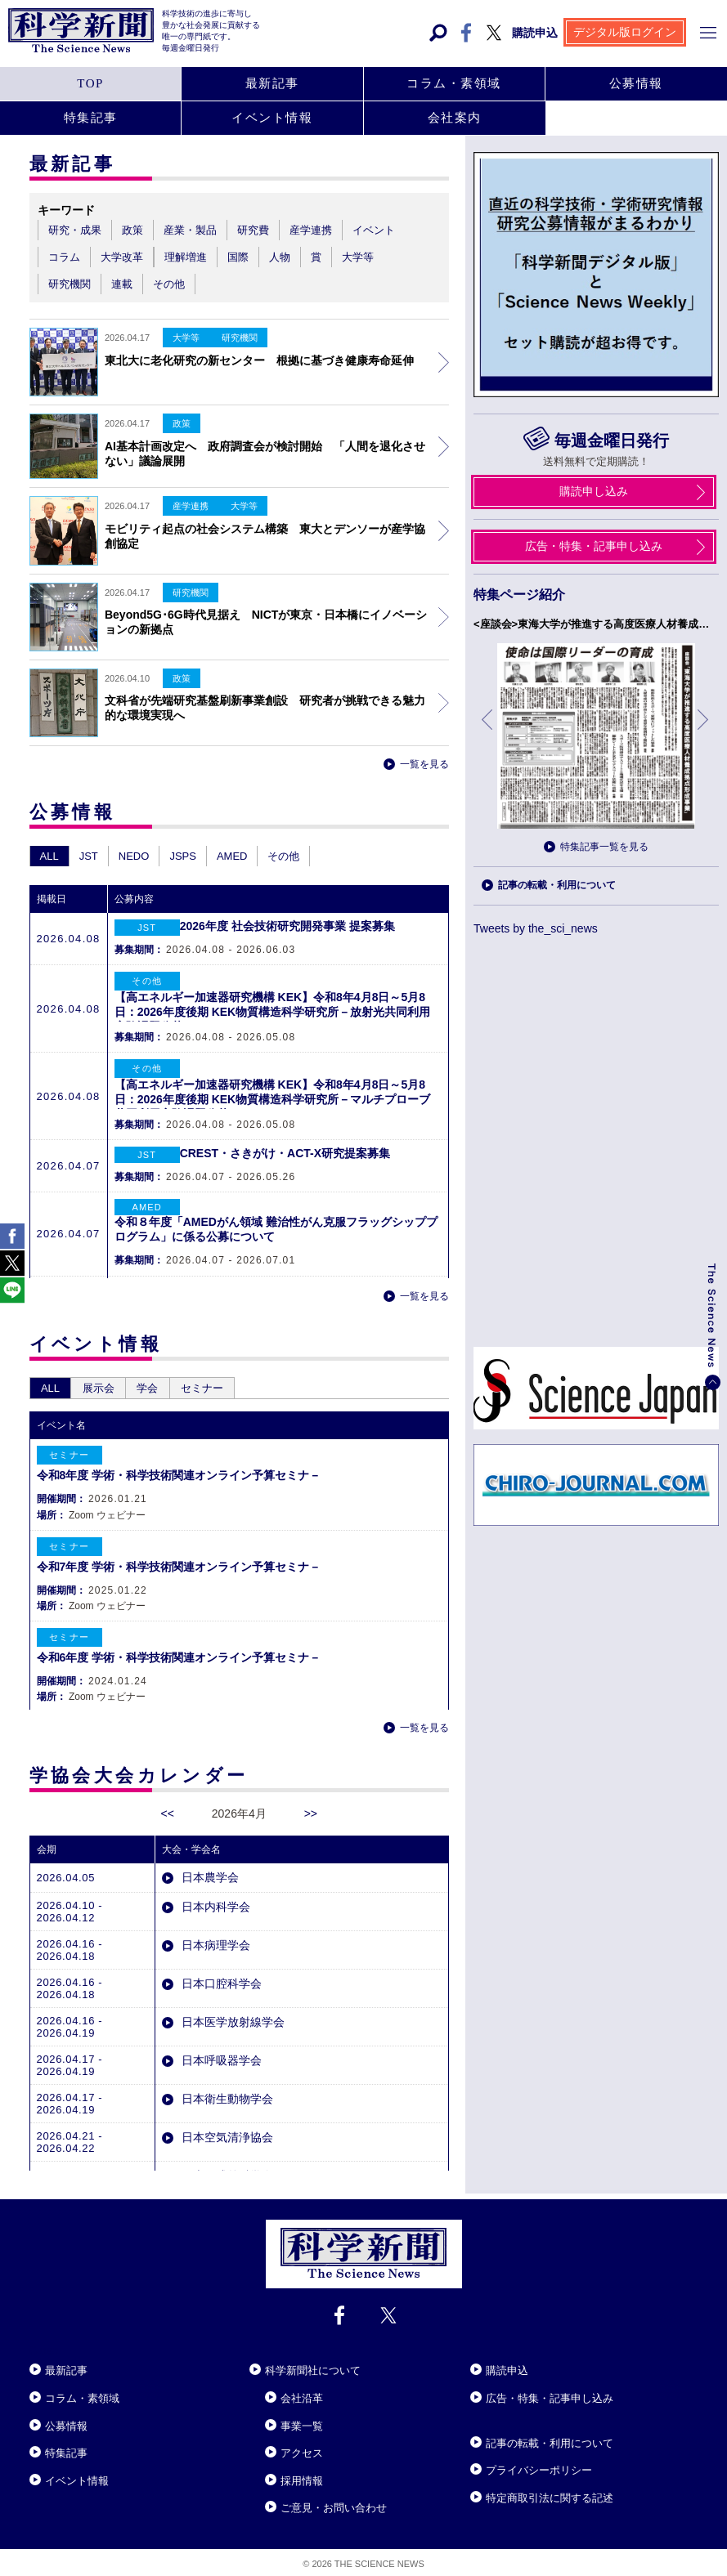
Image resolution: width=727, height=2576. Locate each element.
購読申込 (507, 2365)
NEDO (134, 856)
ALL (49, 856)
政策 (182, 678)
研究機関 (191, 592)
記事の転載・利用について (557, 885)
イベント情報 (77, 2475)
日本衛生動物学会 (225, 2077)
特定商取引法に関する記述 (549, 2492)
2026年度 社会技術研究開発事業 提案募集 (287, 925)
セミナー (229, 1367)
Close (44, 2345)
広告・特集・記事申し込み (549, 2393)
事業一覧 (301, 2420)
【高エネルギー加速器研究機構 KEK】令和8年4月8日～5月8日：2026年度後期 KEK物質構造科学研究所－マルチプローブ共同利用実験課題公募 (272, 1099)
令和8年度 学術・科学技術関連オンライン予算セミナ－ (179, 1453)
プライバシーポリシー (539, 2465)
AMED (232, 856)
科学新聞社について (313, 2365)
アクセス (301, 2448)
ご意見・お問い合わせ (333, 2503)
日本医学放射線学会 (231, 2000)
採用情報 (301, 2475)
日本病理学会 (214, 1923)
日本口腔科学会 (220, 1962)
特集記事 (66, 2448)
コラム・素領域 (82, 2393)
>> (310, 1792)
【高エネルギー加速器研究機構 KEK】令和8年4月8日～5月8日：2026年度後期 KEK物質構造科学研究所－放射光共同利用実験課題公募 (272, 1012)
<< (167, 1792)
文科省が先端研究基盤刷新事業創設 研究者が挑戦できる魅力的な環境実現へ (265, 708)
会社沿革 (301, 2393)
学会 (166, 1367)
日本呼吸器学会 (220, 2039)
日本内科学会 (214, 1885)
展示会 (110, 1367)
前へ (488, 731)
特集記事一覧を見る (604, 846)
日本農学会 (208, 1856)
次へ (704, 731)
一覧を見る (424, 764)
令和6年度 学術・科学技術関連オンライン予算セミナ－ (179, 1636)
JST (88, 856)
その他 (283, 856)
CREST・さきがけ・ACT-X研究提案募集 (285, 1153)
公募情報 (66, 2420)
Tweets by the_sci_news (535, 928)
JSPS (182, 856)
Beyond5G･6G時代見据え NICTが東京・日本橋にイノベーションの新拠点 (266, 622)
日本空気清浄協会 (225, 2115)
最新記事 (66, 2365)
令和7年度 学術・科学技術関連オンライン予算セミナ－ (179, 1545)
